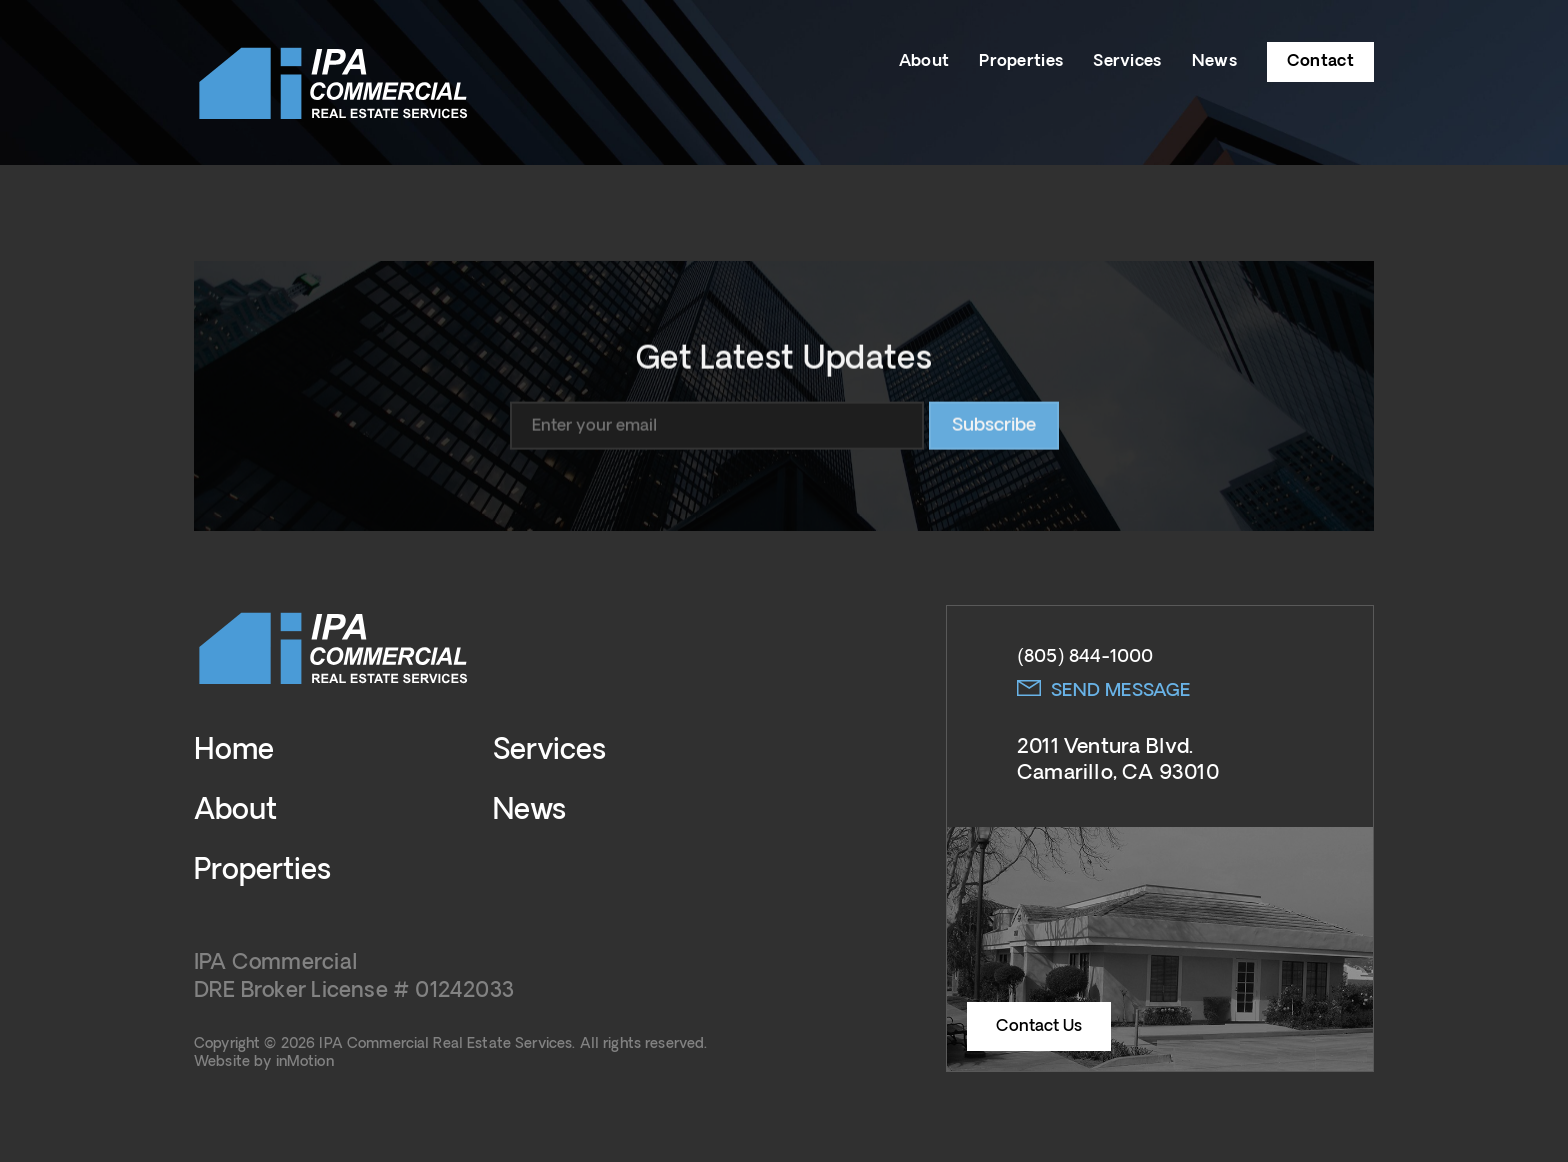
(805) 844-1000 (1085, 657)
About (924, 61)
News (1214, 61)
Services (1127, 61)
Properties (1021, 61)
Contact (1320, 61)
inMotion (305, 1062)
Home (234, 751)
